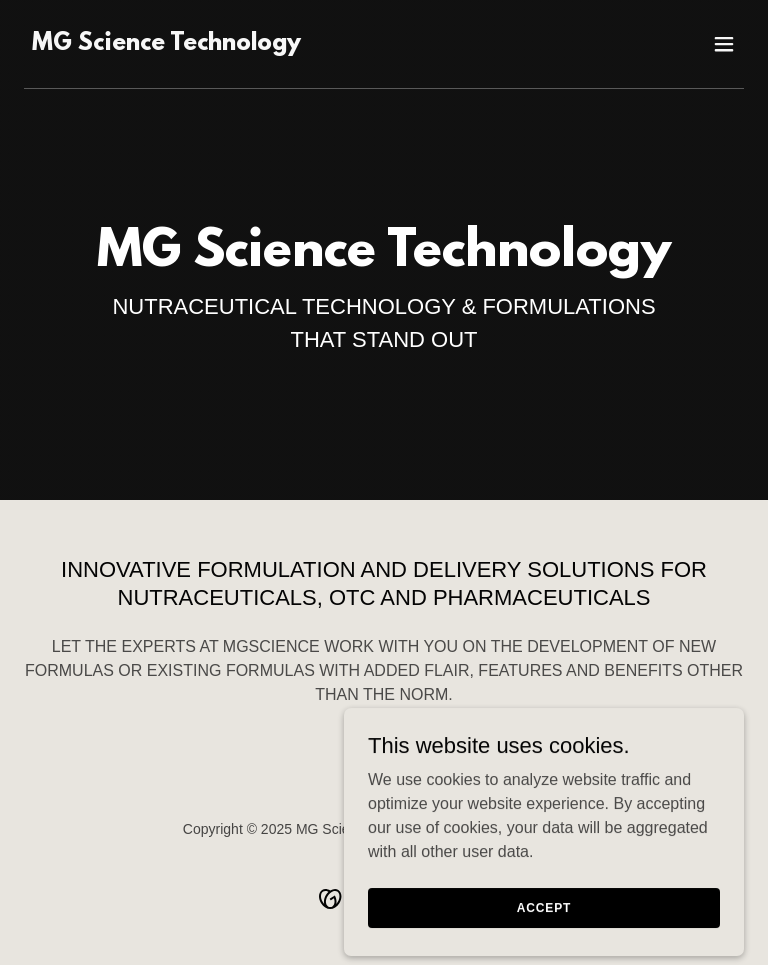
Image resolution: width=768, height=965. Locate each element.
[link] (166, 44)
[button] (724, 44)
